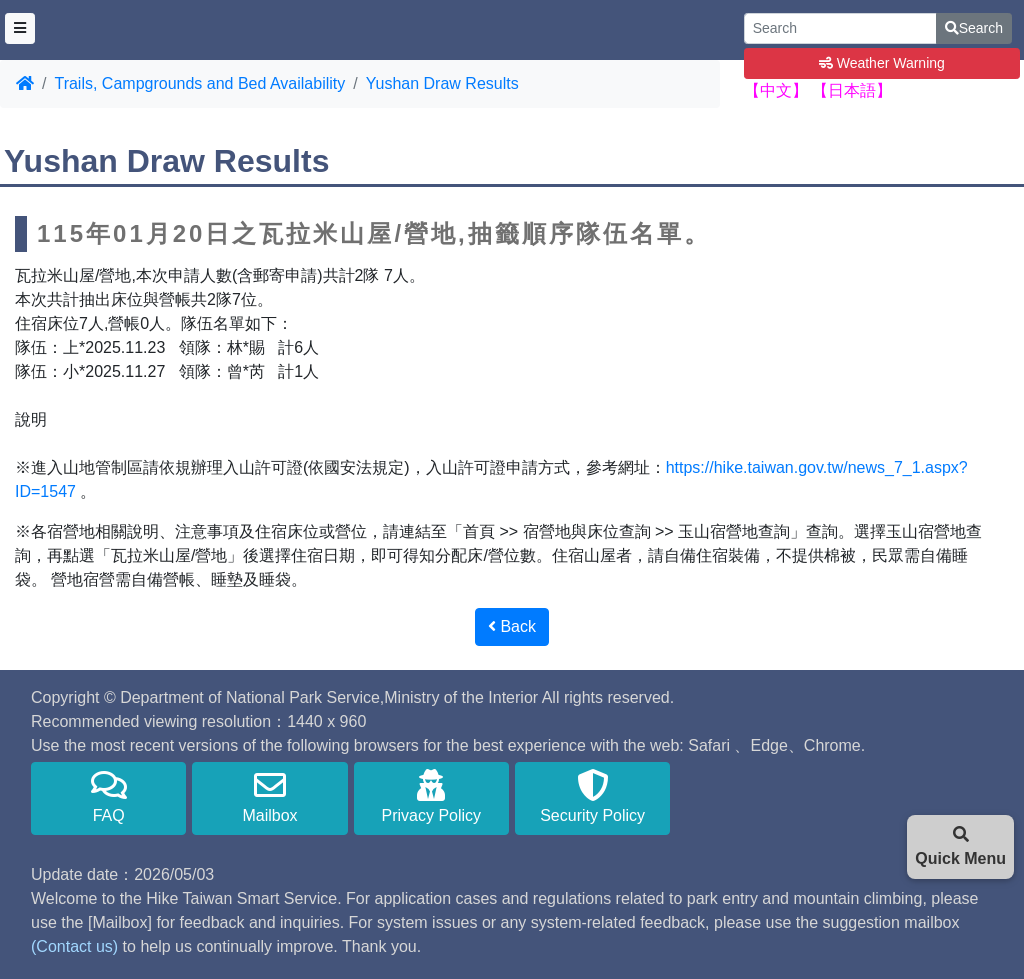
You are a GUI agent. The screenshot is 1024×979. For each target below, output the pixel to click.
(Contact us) (74, 946)
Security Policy (592, 796)
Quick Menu (960, 846)
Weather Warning (882, 63)
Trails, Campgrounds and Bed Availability (199, 83)
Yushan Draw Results (442, 83)
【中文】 (776, 90)
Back (512, 626)
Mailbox (269, 796)
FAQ (108, 796)
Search (974, 28)
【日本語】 (852, 90)
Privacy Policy (431, 796)
